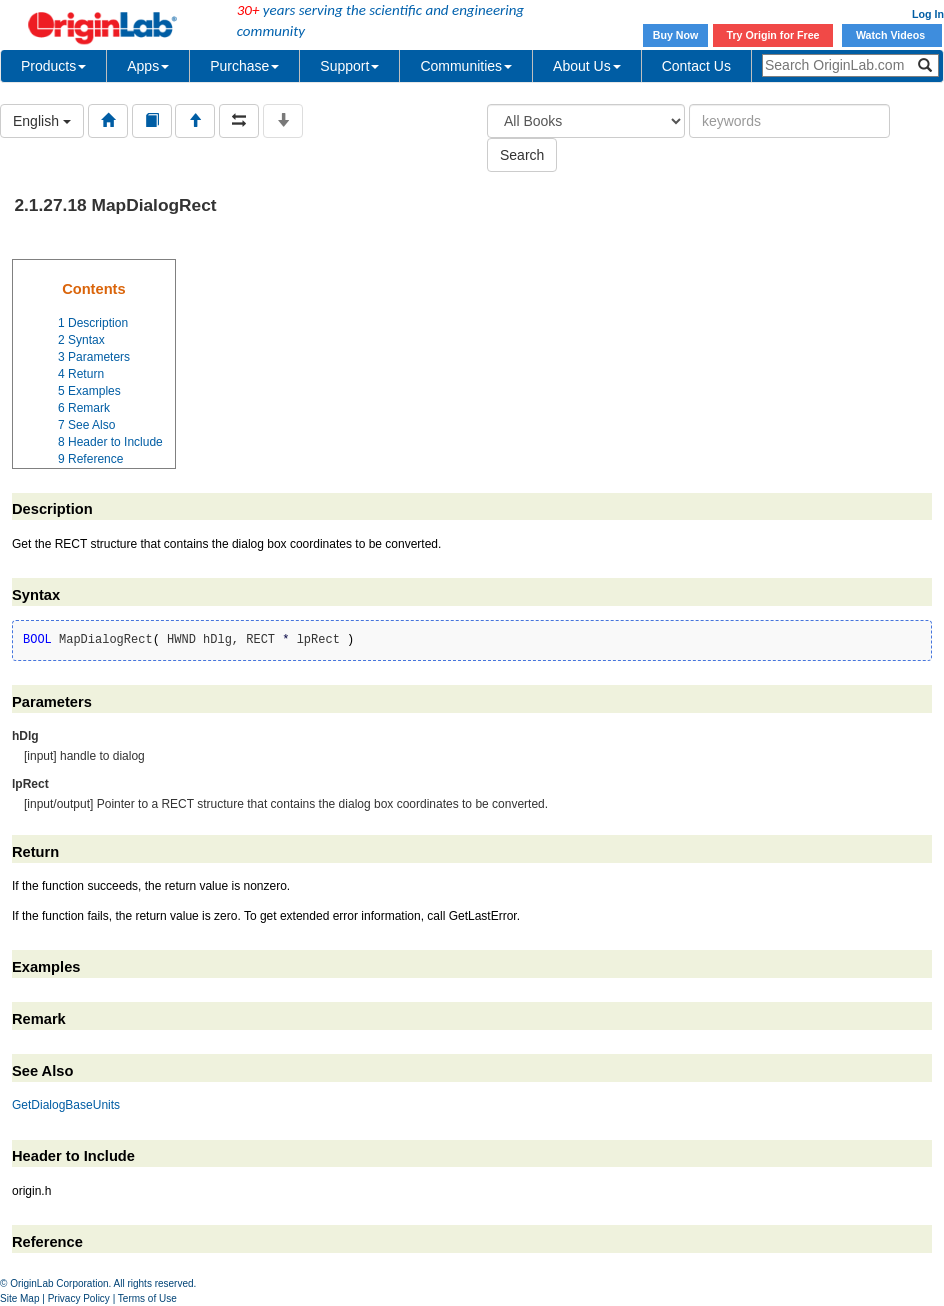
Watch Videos (892, 35)
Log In (928, 14)
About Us (587, 66)
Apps (148, 66)
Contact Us (696, 66)
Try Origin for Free (773, 35)
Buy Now (676, 35)
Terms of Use (147, 1298)
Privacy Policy (79, 1298)
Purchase (244, 66)
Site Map (19, 1298)
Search (522, 155)
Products (53, 66)
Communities (466, 66)
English (42, 121)
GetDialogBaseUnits (66, 1105)
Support (349, 66)
